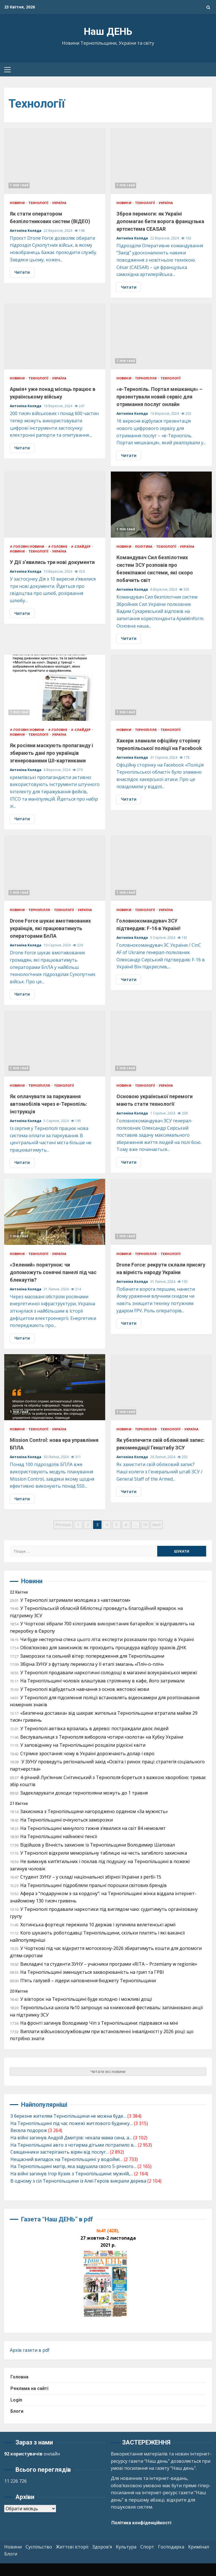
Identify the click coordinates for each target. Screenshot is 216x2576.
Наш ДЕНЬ (108, 31)
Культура (126, 2547)
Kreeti (128, 2569)
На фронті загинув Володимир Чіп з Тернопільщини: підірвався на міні (99, 2023)
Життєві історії (72, 2547)
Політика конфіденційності (141, 2522)
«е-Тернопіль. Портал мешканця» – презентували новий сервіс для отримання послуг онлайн (161, 336)
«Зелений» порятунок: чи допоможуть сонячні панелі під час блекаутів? (54, 1212)
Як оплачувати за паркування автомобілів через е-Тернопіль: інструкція (54, 1044)
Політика (144, 546)
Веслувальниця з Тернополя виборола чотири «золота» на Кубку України (101, 1737)
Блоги (16, 2411)
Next (156, 1524)
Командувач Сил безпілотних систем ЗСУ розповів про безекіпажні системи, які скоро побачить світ (161, 505)
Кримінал (198, 2547)
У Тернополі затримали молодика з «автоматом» (75, 1600)
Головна (19, 2377)
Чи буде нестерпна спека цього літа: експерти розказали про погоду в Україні (107, 1639)
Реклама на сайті (29, 2388)
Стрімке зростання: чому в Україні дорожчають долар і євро (87, 1753)
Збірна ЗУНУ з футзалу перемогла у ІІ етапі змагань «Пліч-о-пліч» (92, 1664)
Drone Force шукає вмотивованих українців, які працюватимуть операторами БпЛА (54, 868)
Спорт (147, 2547)
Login (16, 2400)
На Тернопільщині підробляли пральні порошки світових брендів (93, 1885)
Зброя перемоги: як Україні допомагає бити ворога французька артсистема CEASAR (161, 161)
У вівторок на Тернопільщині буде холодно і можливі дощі (86, 1999)
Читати (22, 272)
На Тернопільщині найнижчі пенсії (58, 1836)
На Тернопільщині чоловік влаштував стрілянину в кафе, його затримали (102, 1681)
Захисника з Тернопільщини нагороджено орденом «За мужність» (94, 1811)
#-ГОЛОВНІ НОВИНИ (27, 546)
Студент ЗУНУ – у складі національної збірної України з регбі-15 (90, 1877)
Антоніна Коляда (26, 230)
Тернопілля (146, 378)
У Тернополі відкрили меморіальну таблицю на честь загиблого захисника (103, 1853)
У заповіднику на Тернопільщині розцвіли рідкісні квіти (82, 1745)
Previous (63, 1524)
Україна (59, 202)
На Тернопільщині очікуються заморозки (66, 1820)
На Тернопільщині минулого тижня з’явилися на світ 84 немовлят (93, 1828)
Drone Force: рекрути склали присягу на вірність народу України (161, 1212)
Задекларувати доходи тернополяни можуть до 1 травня (84, 1793)
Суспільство (39, 2547)
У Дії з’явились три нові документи (54, 505)
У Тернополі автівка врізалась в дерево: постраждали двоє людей (94, 1728)
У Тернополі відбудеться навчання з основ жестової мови (84, 1689)
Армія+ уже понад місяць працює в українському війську (54, 336)
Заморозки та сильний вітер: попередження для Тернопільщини (92, 1656)
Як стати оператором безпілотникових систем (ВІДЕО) (54, 161)
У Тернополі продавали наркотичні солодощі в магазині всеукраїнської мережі (108, 1672)
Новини (18, 202)
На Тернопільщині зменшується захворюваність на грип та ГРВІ (92, 1972)
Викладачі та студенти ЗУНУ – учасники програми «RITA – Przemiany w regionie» (108, 1964)
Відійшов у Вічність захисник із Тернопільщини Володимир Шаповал (97, 1845)
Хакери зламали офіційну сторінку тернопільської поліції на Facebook (161, 688)
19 (145, 1524)
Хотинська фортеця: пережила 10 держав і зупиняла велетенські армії (98, 1925)
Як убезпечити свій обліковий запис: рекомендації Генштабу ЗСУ (161, 1387)
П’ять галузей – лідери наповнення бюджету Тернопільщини (88, 1980)
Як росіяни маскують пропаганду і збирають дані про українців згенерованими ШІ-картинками (54, 688)
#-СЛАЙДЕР (81, 546)
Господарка (171, 2547)
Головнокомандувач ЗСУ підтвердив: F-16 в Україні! (161, 868)
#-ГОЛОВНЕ (58, 546)
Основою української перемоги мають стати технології (161, 1044)
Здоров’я (102, 2547)
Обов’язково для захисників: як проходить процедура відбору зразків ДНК (103, 1647)
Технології (39, 202)
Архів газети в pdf (30, 2350)
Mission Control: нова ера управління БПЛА (54, 1387)
